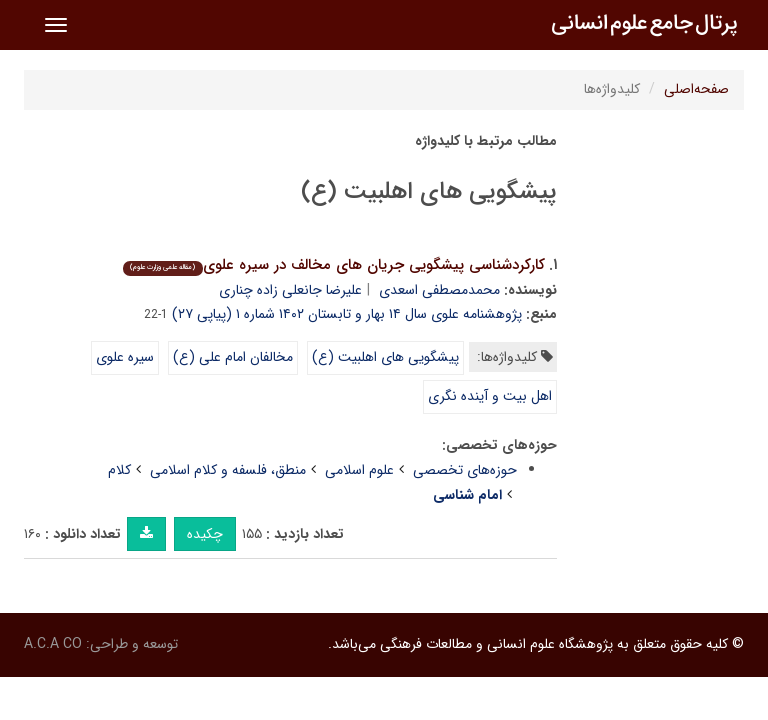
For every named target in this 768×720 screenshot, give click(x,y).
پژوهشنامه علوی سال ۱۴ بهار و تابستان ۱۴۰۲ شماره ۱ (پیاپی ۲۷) (347, 314)
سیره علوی (125, 357)
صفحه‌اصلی (696, 89)
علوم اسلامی (359, 470)
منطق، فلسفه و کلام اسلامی (228, 470)
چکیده (205, 534)
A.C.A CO (53, 644)
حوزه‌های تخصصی (465, 470)
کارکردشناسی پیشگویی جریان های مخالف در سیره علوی (333, 265)
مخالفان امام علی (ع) (233, 357)
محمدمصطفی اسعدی (439, 290)
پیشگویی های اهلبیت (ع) (385, 357)
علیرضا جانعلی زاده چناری (290, 290)
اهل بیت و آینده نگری (490, 396)
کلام (119, 470)
